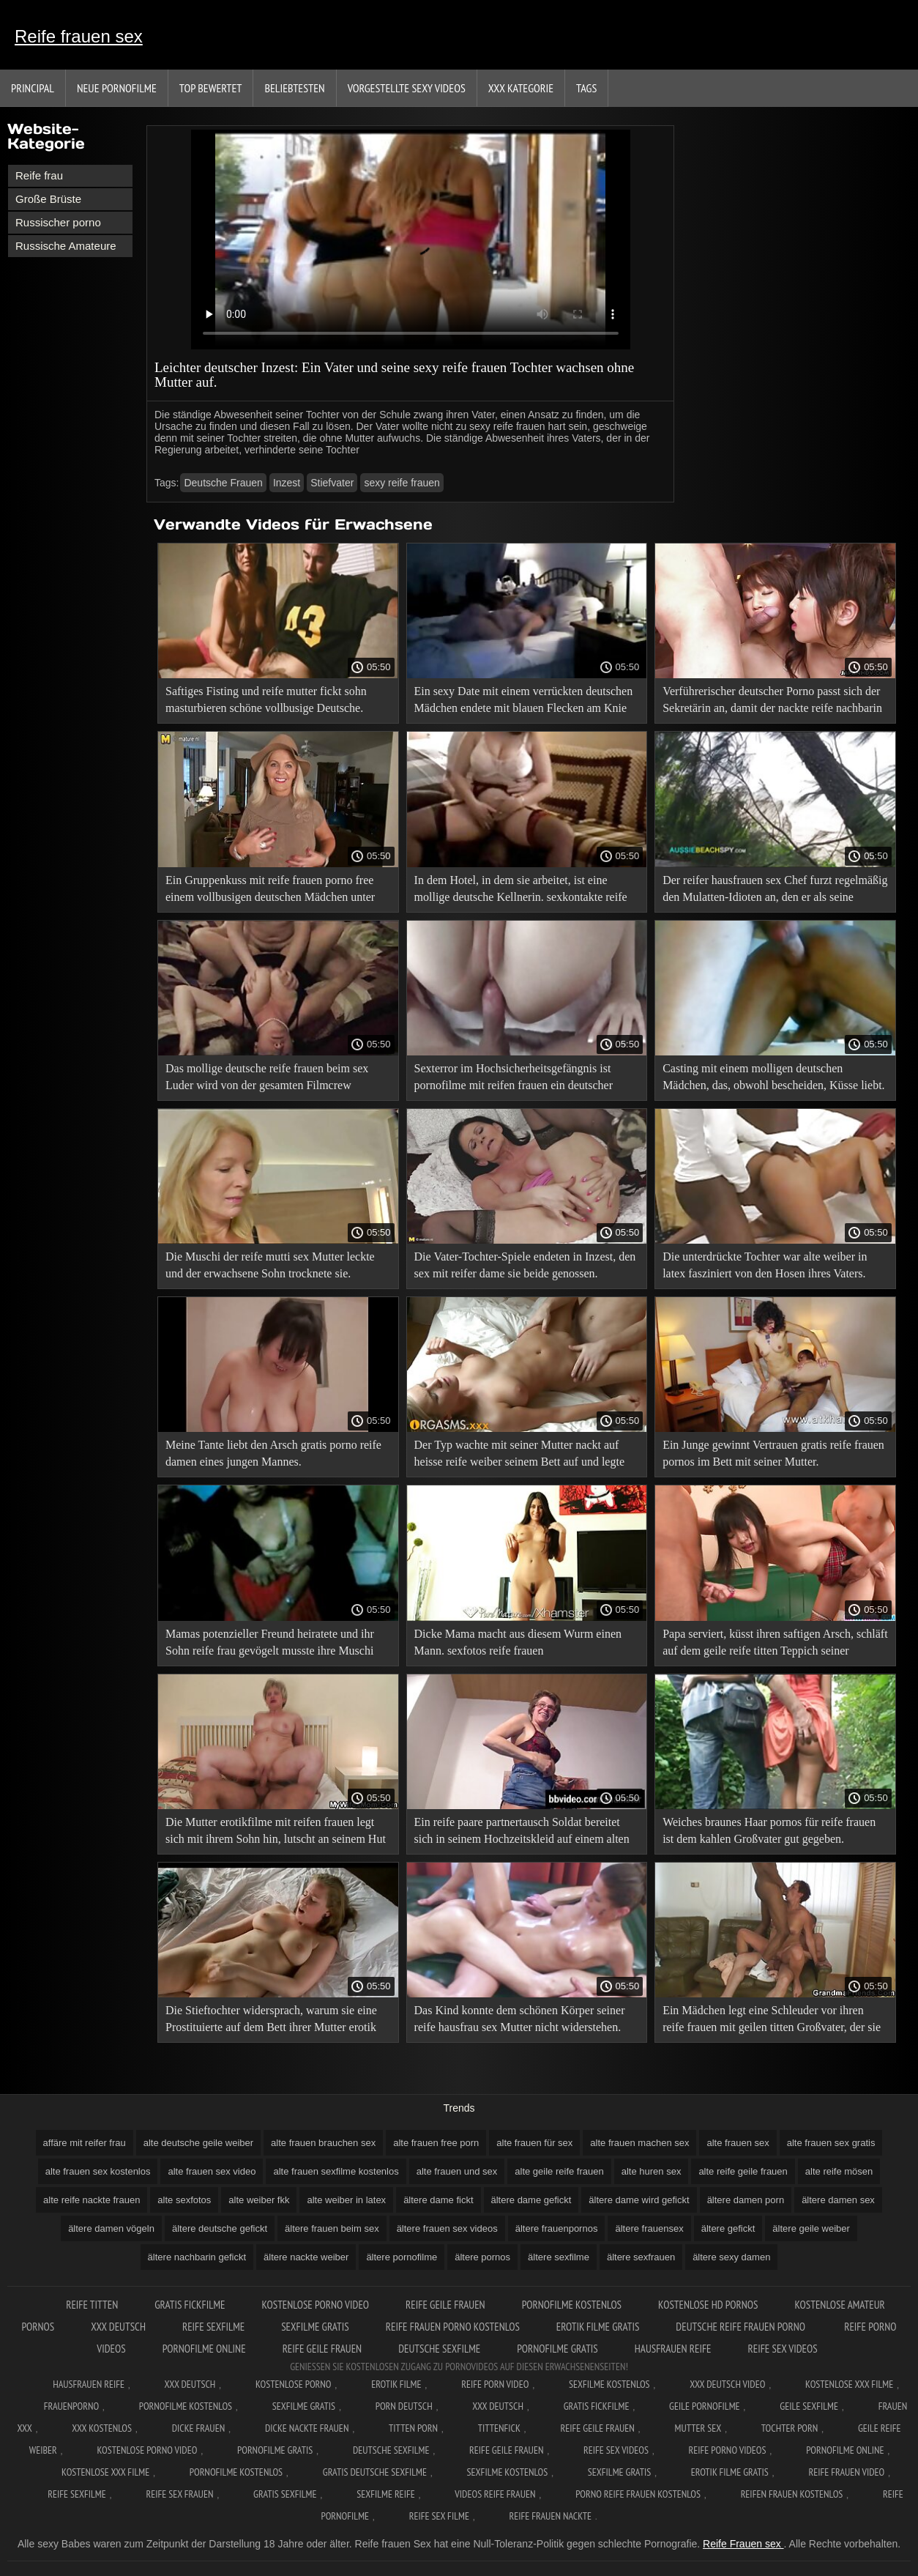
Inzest (286, 483)
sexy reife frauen (402, 483)
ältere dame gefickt (531, 2199)
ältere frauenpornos (556, 2228)
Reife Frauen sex (743, 2544)
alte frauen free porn (436, 2142)
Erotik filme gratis (598, 2327)
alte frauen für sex (534, 2142)
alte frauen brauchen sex (323, 2142)
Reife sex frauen (179, 2494)
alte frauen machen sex (639, 2142)
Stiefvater (332, 483)
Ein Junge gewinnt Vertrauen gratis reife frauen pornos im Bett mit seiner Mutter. (773, 1453)
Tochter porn (789, 2428)
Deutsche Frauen (223, 483)
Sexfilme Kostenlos (609, 2384)
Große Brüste (48, 199)
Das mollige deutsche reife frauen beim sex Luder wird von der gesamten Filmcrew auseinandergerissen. (266, 1079)
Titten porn (413, 2428)
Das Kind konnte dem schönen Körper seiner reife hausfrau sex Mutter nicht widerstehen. (519, 2018)
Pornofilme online (204, 2349)
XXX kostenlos (102, 2428)
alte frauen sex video (211, 2171)
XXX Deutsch (190, 2384)
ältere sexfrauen (641, 2257)
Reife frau (39, 175)
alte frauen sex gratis (831, 2142)
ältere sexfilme (558, 2257)
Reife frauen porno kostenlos (453, 2327)
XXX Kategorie (520, 88)
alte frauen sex (737, 2142)
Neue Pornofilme (117, 88)
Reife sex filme (439, 2516)
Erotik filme (396, 2384)
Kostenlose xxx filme (849, 2384)
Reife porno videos (727, 2450)
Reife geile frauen (445, 2305)
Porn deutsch (404, 2406)
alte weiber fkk (258, 2199)
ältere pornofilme (401, 2257)
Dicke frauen (198, 2428)
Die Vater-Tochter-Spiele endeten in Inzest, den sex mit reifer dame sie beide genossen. (525, 1265)
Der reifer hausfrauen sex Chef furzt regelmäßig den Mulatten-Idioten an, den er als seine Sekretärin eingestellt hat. (775, 891)
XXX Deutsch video (727, 2384)
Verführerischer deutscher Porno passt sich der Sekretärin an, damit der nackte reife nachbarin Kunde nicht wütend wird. (772, 702)
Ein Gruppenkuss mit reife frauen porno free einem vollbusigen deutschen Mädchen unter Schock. (270, 891)
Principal (32, 88)
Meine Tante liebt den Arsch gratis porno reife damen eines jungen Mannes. (273, 1453)
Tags (586, 88)
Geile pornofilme (704, 2406)
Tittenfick (499, 2428)
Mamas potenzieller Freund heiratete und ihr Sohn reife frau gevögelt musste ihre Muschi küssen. (269, 1644)
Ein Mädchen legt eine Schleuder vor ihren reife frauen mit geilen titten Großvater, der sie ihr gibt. (772, 2021)
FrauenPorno (71, 2406)
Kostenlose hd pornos (708, 2305)
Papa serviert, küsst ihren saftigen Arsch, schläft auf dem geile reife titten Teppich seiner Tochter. (775, 1644)
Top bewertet (210, 88)
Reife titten (92, 2305)
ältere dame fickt (438, 2199)
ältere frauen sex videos (447, 2228)
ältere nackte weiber (306, 2257)
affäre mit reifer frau (84, 2142)
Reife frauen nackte (551, 2516)
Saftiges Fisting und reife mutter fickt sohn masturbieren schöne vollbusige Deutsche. (266, 699)
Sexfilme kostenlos (507, 2472)
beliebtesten (294, 88)
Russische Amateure (65, 246)
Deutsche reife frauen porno (741, 2327)
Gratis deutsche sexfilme (375, 2472)
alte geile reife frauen (559, 2171)
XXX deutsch (118, 2327)
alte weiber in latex (346, 2199)
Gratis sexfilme (284, 2494)
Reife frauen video (846, 2472)
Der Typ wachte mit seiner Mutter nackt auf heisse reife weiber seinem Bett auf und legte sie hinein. (519, 1456)
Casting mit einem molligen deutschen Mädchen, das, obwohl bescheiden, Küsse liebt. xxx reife (773, 1079)
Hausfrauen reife (673, 2349)
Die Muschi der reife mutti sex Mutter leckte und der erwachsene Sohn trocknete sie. (270, 1265)
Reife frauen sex (79, 36)
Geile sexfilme (809, 2406)
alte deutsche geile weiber (198, 2142)
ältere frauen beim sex (332, 2228)
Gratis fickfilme (189, 2305)
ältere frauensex (649, 2228)
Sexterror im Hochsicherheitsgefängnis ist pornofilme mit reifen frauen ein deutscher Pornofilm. (513, 1079)
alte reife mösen (839, 2171)
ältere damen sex (838, 2199)
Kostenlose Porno (293, 2384)
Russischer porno (58, 222)
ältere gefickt (728, 2228)
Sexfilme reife (386, 2494)
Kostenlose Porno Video (315, 2305)
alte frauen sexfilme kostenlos (335, 2171)
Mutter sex (698, 2428)
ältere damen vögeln (111, 2228)
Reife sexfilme (213, 2327)
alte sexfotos (184, 2199)
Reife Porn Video (495, 2384)
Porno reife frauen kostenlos (638, 2494)
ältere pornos (482, 2257)
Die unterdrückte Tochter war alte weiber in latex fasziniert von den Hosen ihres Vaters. (765, 1265)
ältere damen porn (746, 2199)
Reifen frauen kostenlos (792, 2494)
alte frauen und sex (457, 2171)
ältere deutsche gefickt (219, 2228)
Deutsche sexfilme (439, 2349)
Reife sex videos (783, 2349)
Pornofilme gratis (557, 2349)
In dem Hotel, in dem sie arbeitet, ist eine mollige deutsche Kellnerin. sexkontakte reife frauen (520, 891)
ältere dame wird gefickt (639, 2199)
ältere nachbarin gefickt (197, 2257)
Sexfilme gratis (315, 2327)
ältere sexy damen (731, 2257)
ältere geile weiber (811, 2228)
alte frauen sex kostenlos (98, 2171)
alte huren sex (652, 2171)
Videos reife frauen (495, 2494)
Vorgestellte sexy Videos (407, 88)
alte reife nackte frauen (91, 2199)
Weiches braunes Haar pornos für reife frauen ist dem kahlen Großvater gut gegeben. (769, 1830)
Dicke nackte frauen (307, 2428)
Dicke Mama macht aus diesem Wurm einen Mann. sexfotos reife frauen (518, 1642)
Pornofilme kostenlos (572, 2305)
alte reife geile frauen (742, 2171)
